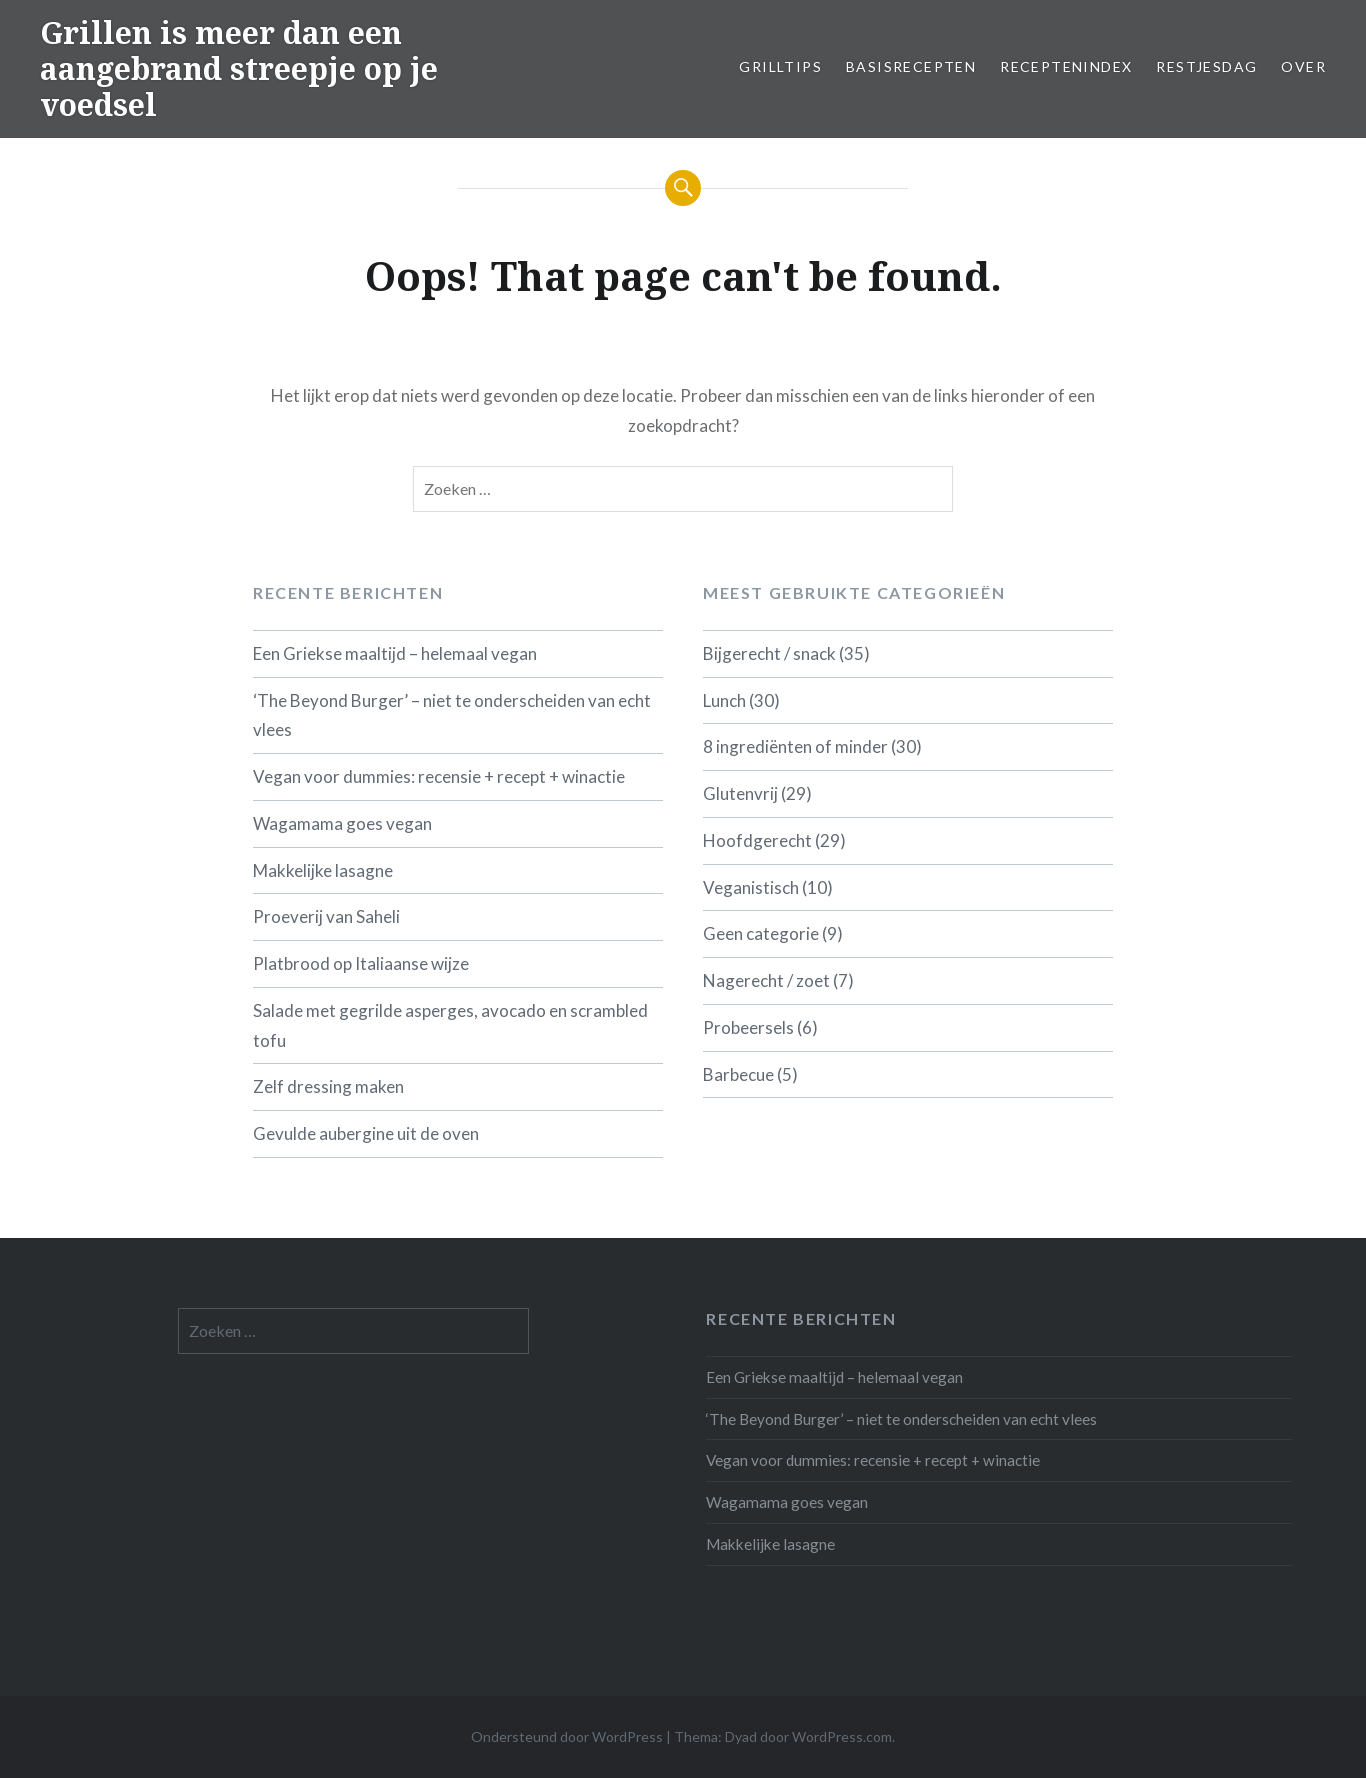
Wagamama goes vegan (342, 823)
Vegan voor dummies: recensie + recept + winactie (439, 776)
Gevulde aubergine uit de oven (366, 1133)
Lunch (724, 700)
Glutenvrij (740, 793)
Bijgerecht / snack (769, 653)
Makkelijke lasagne (323, 870)
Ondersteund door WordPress (567, 1736)
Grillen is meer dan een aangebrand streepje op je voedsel (239, 68)
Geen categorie (761, 933)
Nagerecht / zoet (766, 980)
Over (1303, 66)
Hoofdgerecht (757, 840)
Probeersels (748, 1027)
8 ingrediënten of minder (795, 746)
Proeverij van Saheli (326, 916)
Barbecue (738, 1074)
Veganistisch (751, 887)
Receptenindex (1066, 66)
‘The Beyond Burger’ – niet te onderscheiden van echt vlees (452, 715)
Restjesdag (1206, 66)
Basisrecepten (911, 66)
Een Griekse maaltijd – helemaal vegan (395, 653)
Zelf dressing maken (328, 1086)
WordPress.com (842, 1736)
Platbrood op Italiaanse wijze (361, 963)
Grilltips (780, 66)
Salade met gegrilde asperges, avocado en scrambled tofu (450, 1025)
